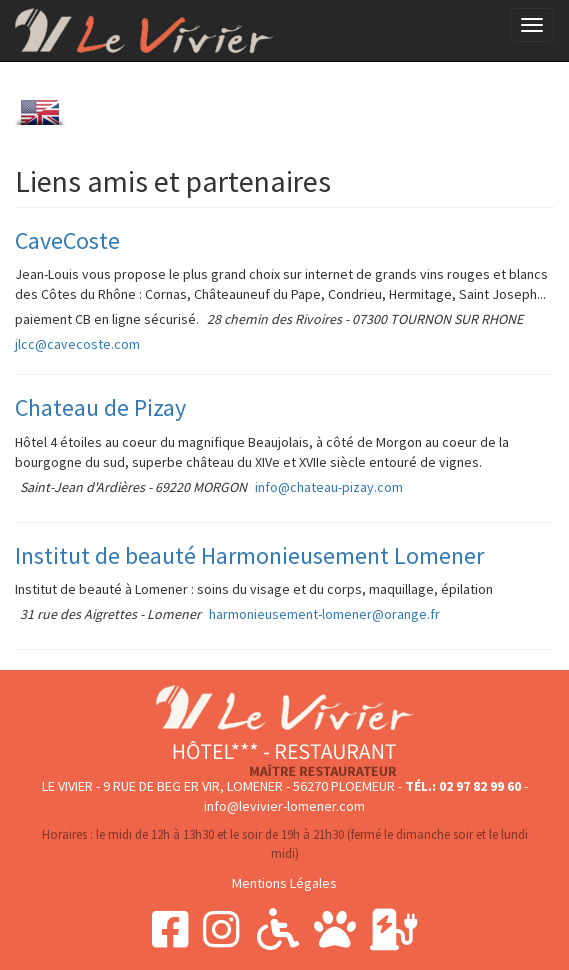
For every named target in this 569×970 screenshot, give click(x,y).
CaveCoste (67, 240)
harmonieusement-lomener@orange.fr (324, 614)
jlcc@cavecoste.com (77, 344)
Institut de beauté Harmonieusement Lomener (249, 555)
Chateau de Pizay (100, 407)
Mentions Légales (284, 883)
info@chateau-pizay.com (329, 487)
